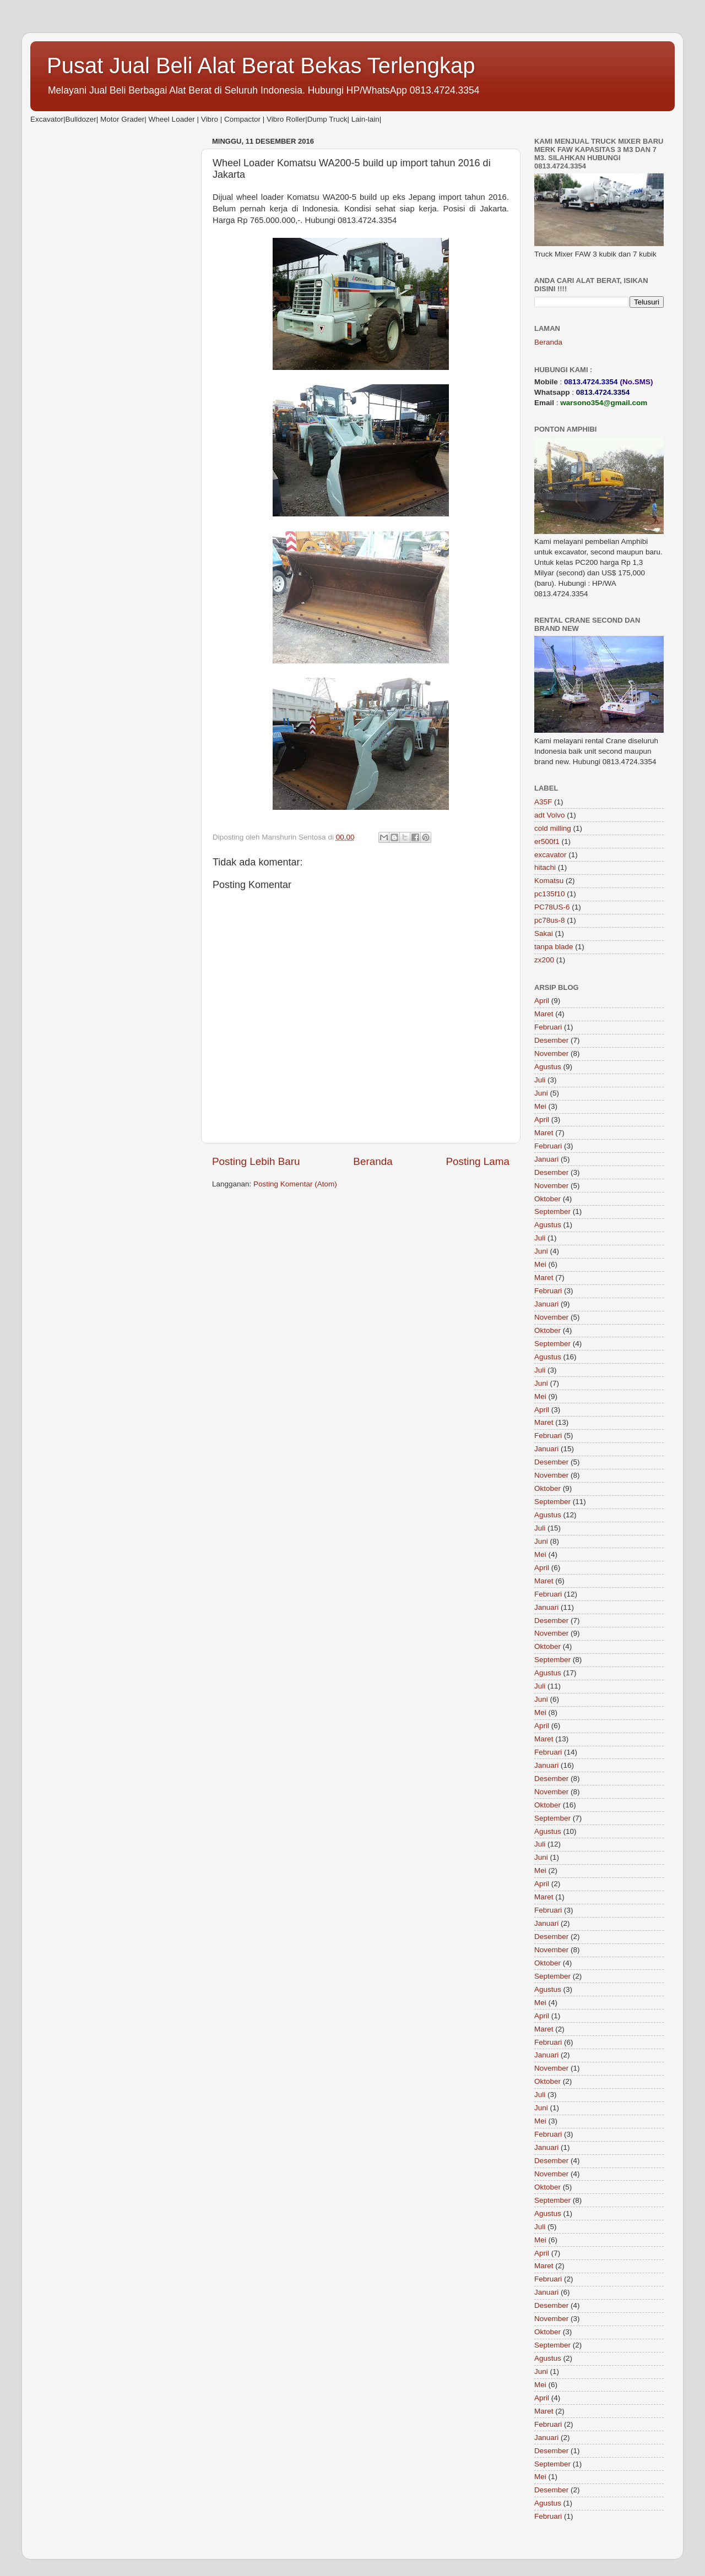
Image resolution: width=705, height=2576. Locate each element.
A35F (543, 802)
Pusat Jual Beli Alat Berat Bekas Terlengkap (261, 65)
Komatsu (548, 880)
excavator (550, 855)
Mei (540, 1106)
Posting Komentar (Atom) (295, 1184)
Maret (544, 1014)
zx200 (544, 960)
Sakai (543, 933)
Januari (546, 1159)
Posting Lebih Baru (256, 1161)
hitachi (545, 867)
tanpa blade (553, 947)
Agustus (547, 1067)
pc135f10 (549, 894)
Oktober (547, 1199)
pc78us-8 (549, 920)
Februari (548, 1027)
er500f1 (547, 841)
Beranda (372, 1161)
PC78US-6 (552, 907)
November (551, 1053)
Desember (551, 1040)
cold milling (552, 828)
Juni (541, 1093)
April (541, 1000)
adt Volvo (549, 815)
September (552, 1211)
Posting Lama (477, 1161)
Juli (539, 1080)
